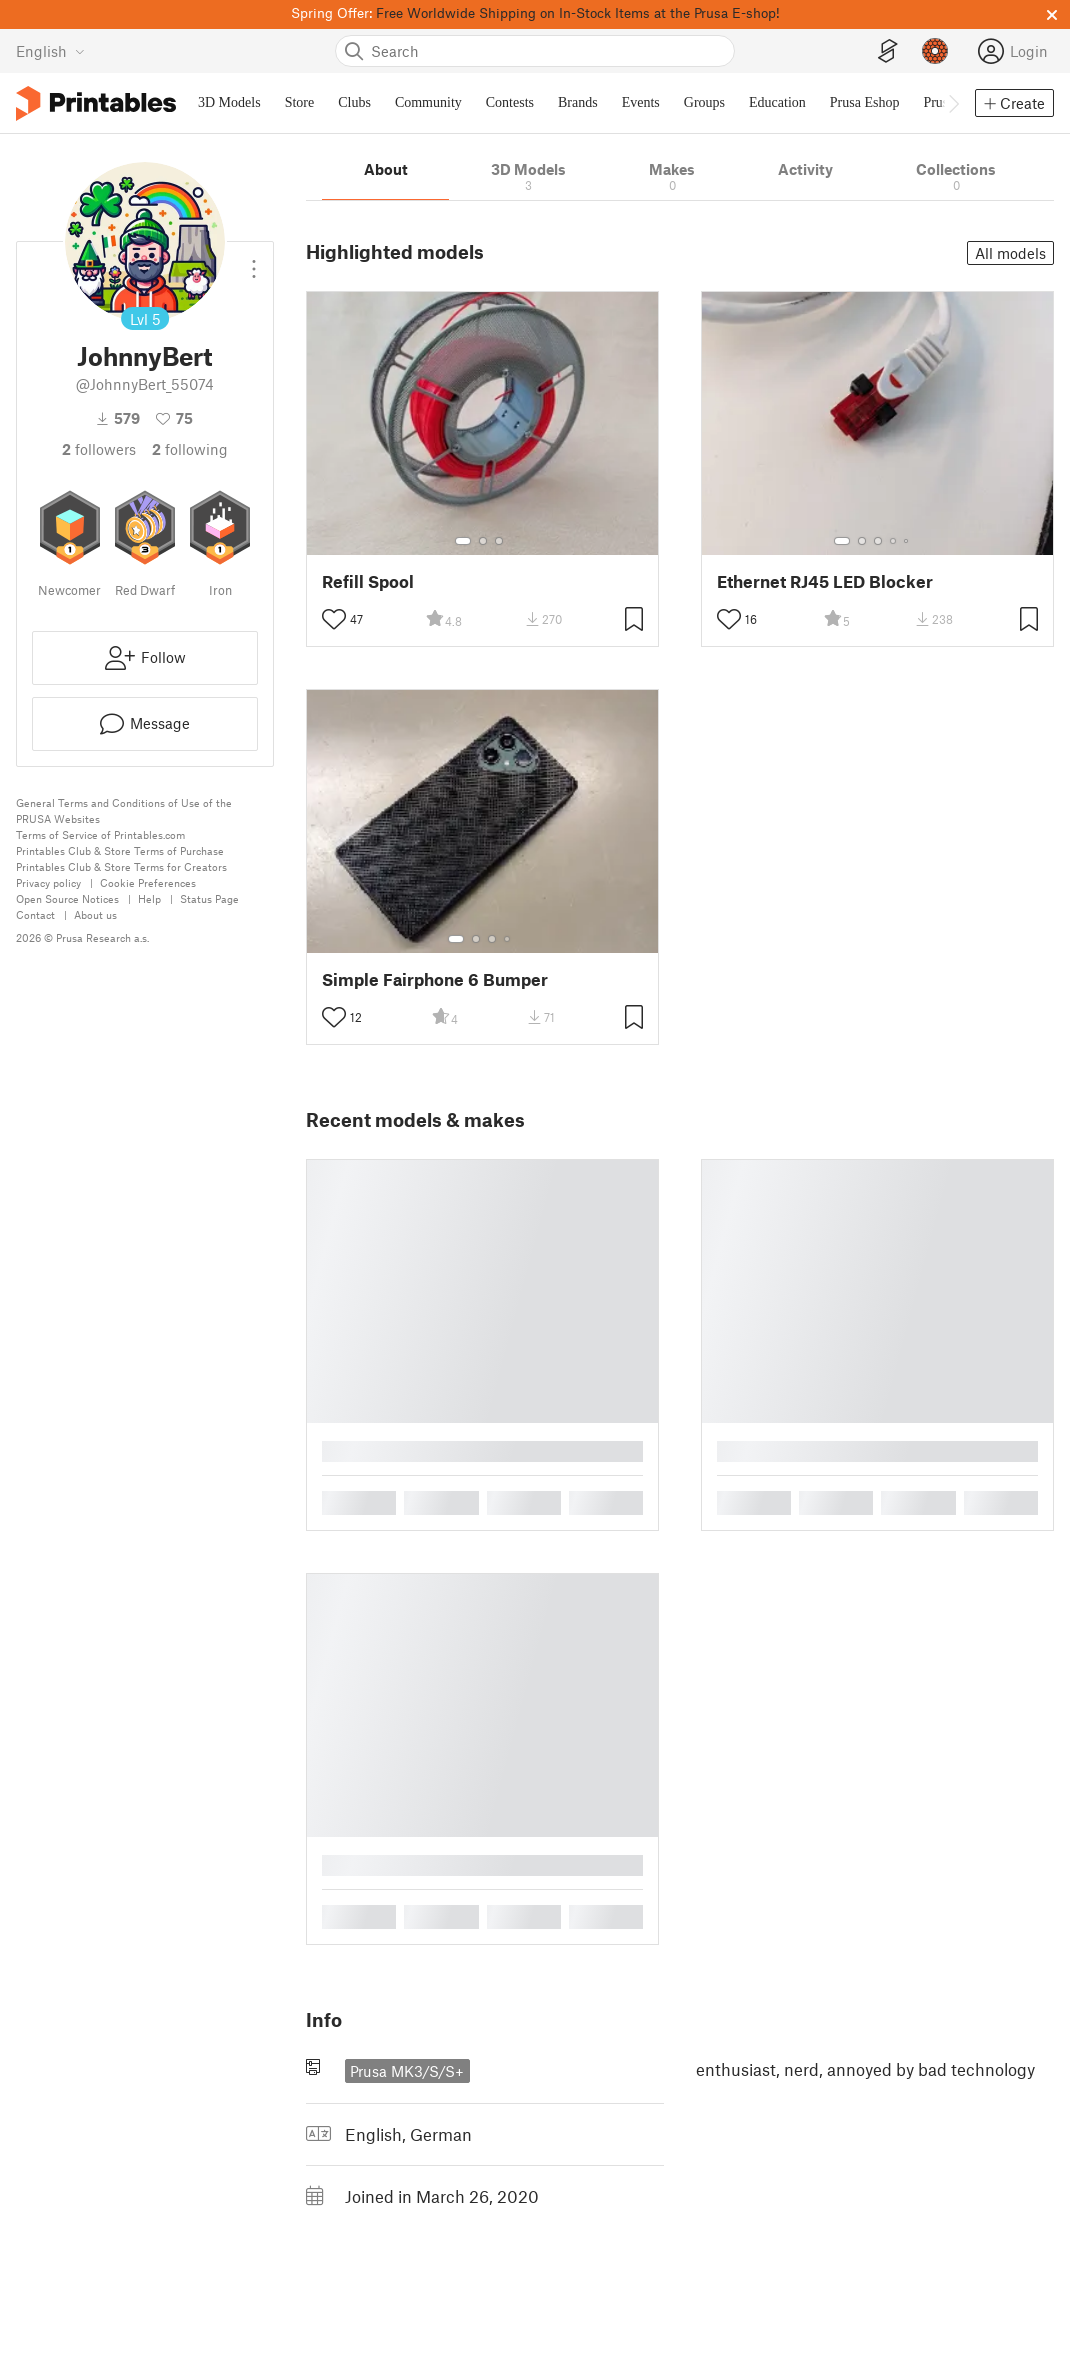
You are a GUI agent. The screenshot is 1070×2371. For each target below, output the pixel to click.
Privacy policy (48, 882)
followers (99, 449)
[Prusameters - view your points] (935, 51)
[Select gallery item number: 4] (894, 541)
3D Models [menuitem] (229, 102)
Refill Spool (368, 581)
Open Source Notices (67, 898)
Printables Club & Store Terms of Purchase (120, 850)
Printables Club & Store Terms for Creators (121, 866)
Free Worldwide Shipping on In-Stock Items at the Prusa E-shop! (578, 12)
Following (190, 449)
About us (95, 914)
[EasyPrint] (888, 51)
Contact (35, 914)
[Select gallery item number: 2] (483, 541)
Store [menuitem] (300, 102)
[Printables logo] (96, 103)
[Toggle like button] (334, 619)
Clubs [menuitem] (354, 102)
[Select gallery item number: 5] (908, 541)
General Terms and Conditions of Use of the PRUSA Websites (124, 810)
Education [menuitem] (777, 102)
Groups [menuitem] (704, 102)
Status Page (209, 898)
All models (1010, 253)
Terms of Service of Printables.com (100, 834)
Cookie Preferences (148, 882)
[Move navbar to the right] (953, 103)
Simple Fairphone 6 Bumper (435, 979)
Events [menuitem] (641, 102)
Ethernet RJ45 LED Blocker (825, 581)
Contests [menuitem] (510, 102)
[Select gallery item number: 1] (463, 541)
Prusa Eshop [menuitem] (865, 102)
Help (149, 898)
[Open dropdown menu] (254, 261)
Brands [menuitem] (578, 102)
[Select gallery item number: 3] (499, 541)
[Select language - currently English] (50, 51)
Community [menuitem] (428, 102)
